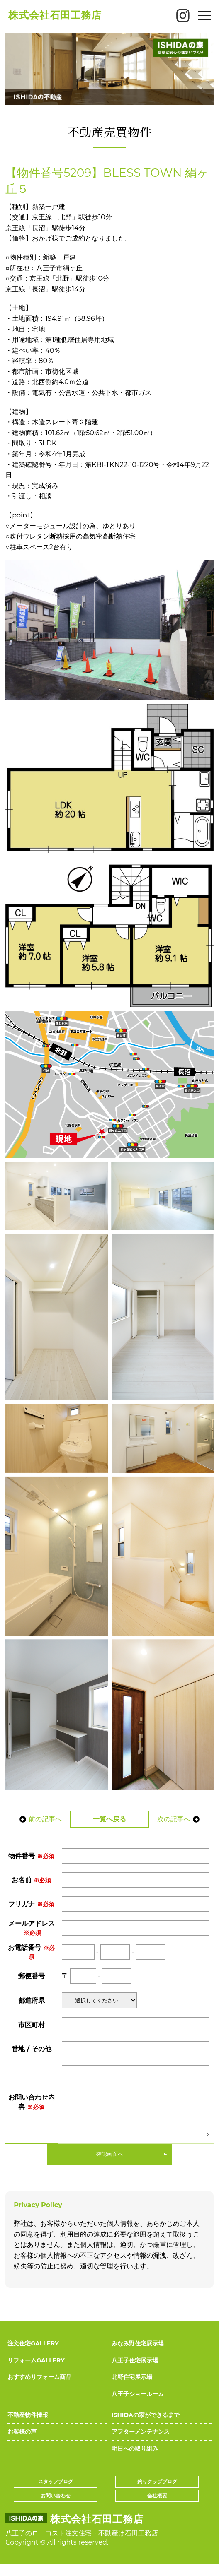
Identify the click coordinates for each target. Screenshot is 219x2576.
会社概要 (157, 2508)
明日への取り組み (135, 2461)
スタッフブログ (55, 2494)
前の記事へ (38, 1819)
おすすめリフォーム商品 (39, 2389)
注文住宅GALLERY (32, 2356)
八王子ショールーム (138, 2406)
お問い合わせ (56, 2508)
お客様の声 (21, 2444)
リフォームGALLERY (35, 2372)
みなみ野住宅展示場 (138, 2356)
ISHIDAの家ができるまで (146, 2427)
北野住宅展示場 (132, 2389)
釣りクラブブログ (157, 2494)
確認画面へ (109, 2166)
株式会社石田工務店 (55, 15)
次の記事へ (181, 1819)
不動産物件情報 (27, 2427)
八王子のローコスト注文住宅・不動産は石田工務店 (81, 2546)
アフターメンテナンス (141, 2444)
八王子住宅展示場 (135, 2372)
